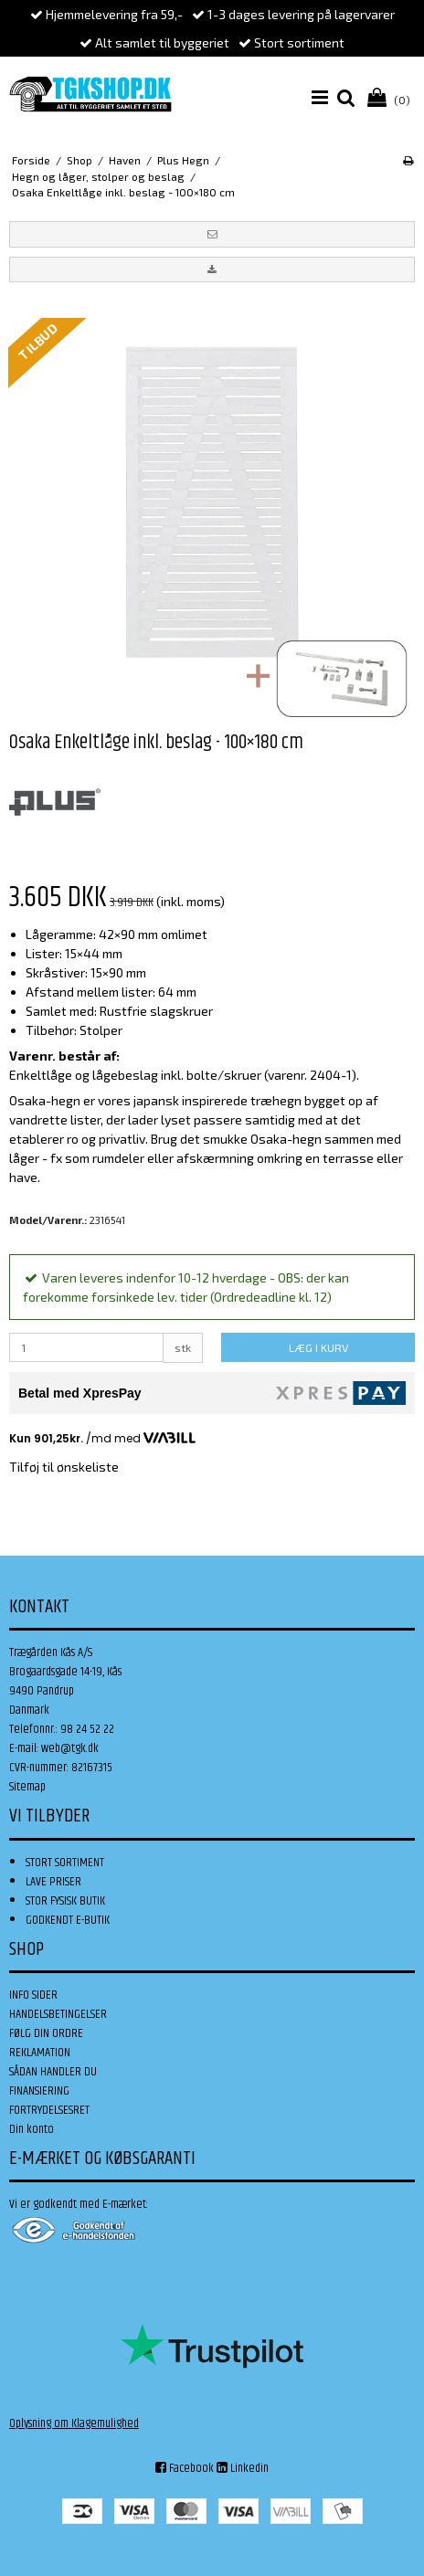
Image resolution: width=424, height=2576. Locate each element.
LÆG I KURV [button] (318, 1347)
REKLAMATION (39, 2053)
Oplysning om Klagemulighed (74, 2423)
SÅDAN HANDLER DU (53, 2072)
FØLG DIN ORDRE (46, 2033)
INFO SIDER (33, 1995)
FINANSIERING (39, 2091)
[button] (212, 234)
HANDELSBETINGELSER (58, 2014)
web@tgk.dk (70, 1748)
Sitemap (27, 1787)
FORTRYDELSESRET (49, 2110)
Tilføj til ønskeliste (64, 1466)
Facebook (184, 2468)
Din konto (31, 2129)
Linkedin (243, 2468)
